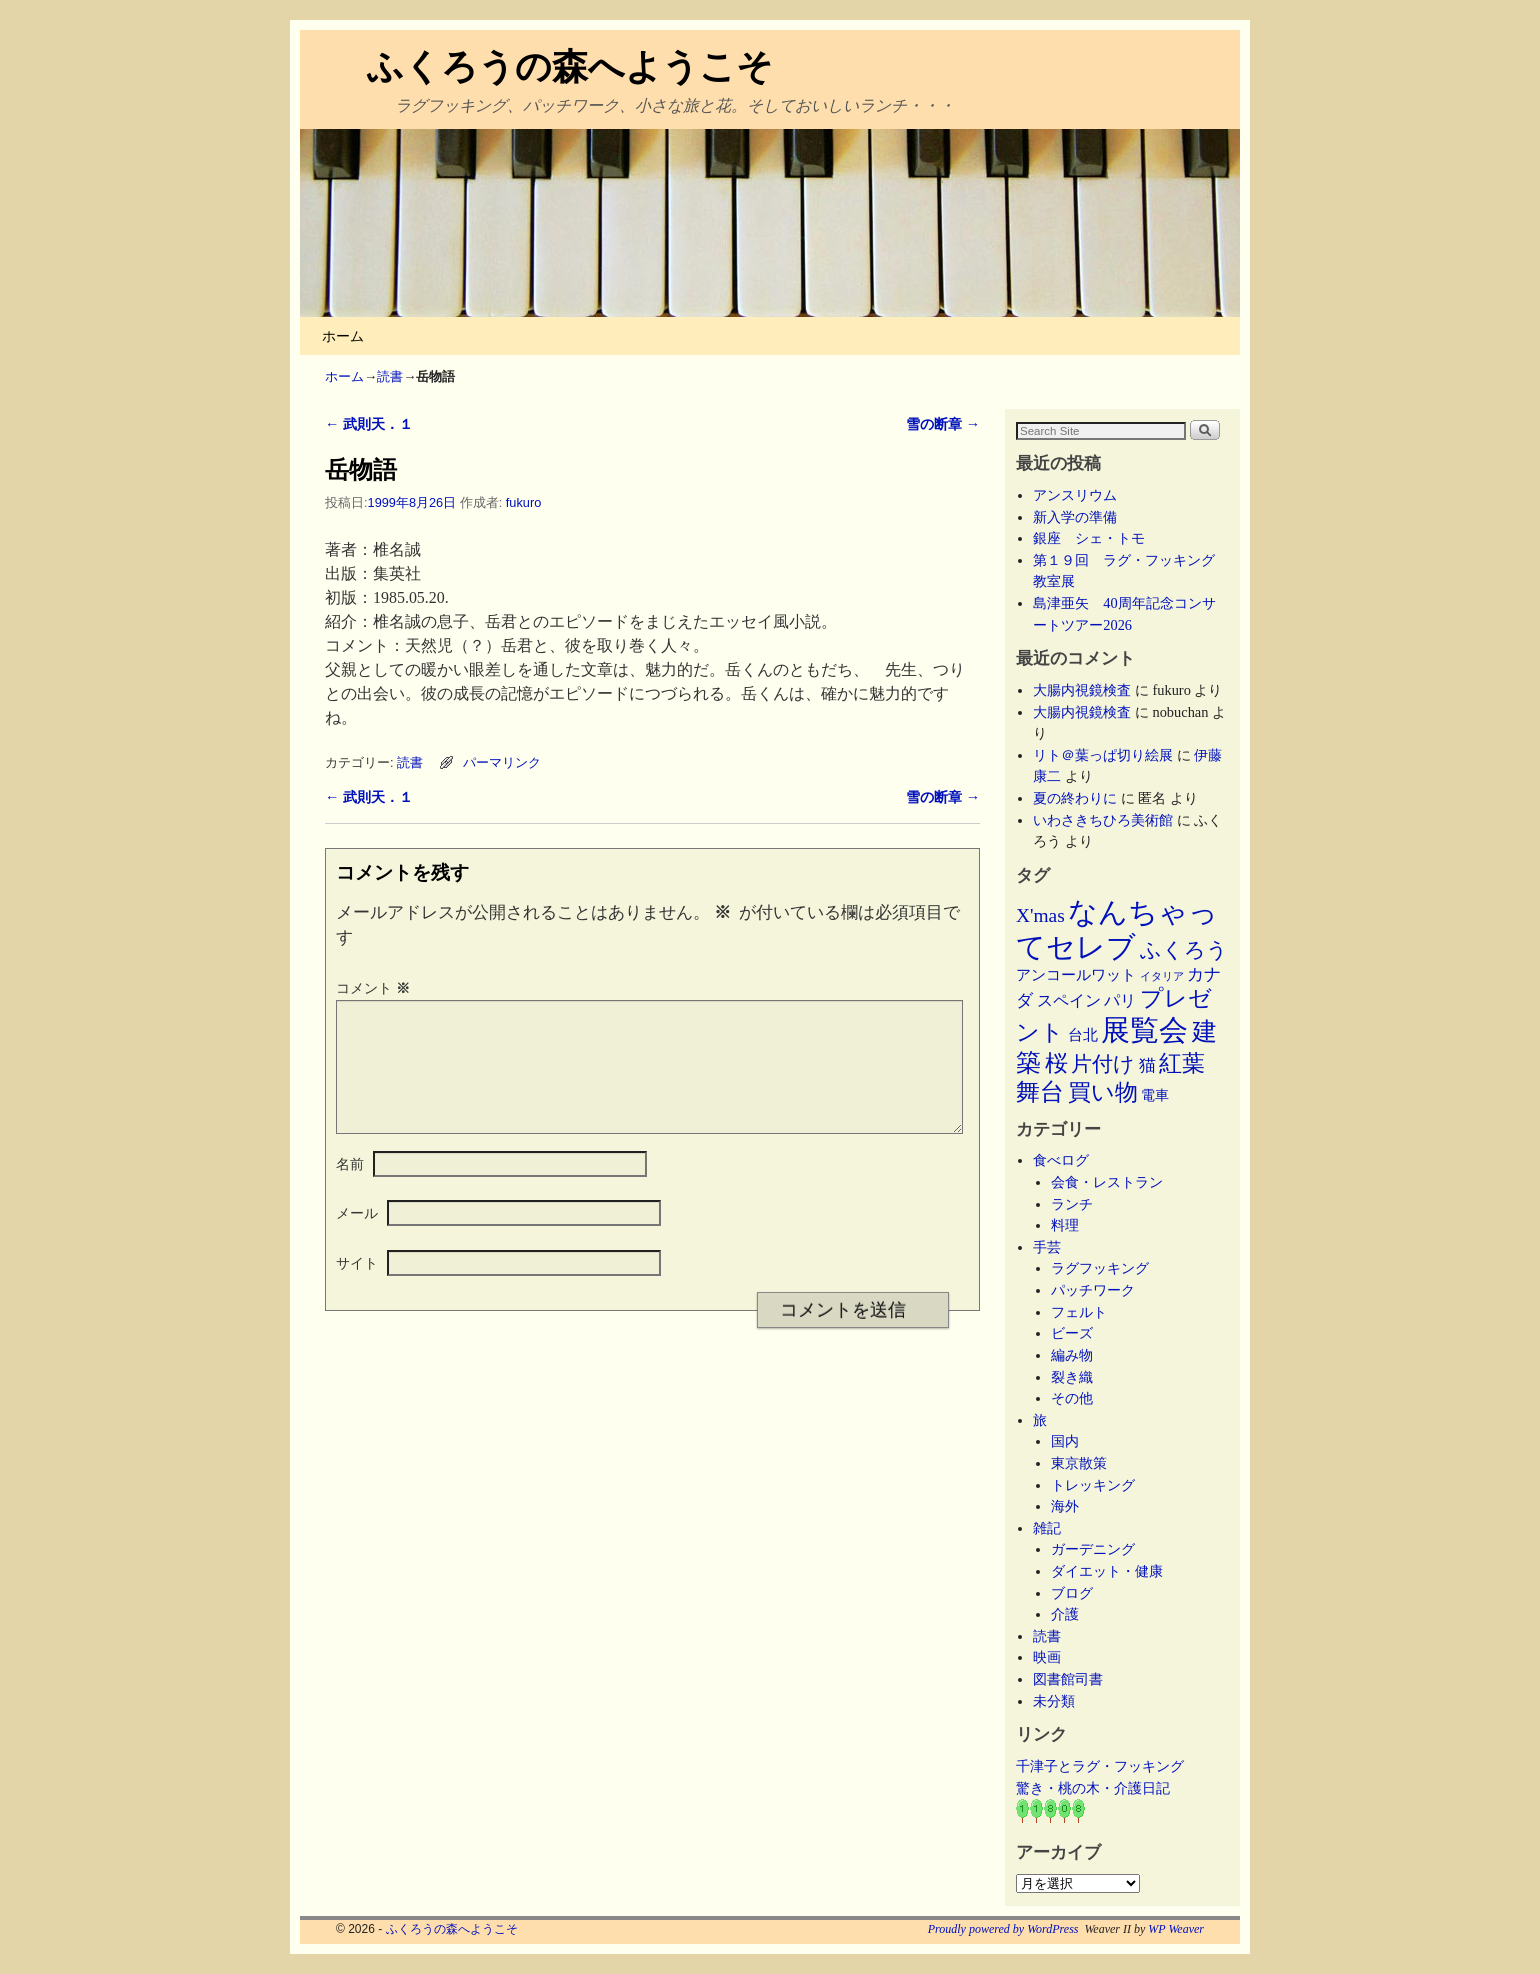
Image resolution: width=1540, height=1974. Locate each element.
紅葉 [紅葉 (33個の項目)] (1182, 1063)
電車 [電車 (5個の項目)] (1155, 1095)
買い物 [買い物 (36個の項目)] (1103, 1092)
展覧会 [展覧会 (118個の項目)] (1144, 1030)
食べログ (1061, 1160)
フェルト (1079, 1312)
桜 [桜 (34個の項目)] (1056, 1063)
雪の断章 (943, 424)
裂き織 (1072, 1377)
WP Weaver (1176, 1929)
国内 (1065, 1441)
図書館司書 (1068, 1679)
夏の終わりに (1075, 798)
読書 (390, 376)
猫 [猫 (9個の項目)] (1147, 1065)
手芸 (1047, 1247)
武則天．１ (369, 424)
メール (357, 1237)
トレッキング (1093, 1485)
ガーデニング (1093, 1549)
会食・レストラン (1107, 1182)
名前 (350, 1188)
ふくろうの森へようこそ (570, 66)
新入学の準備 (1075, 517)
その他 (1072, 1398)
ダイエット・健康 (1107, 1571)
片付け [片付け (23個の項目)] (1103, 1064)
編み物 (1072, 1355)
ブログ (1072, 1593)
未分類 (1054, 1701)
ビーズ (1072, 1333)
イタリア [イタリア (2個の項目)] (1162, 976)
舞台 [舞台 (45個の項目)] (1040, 1091)
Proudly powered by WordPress (1003, 1929)
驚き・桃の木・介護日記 (1093, 1788)
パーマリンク (502, 762)
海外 (1065, 1506)
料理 (1065, 1225)
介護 (1065, 1614)
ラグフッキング (1100, 1268)
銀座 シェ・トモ (1089, 538)
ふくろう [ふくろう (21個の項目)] (1184, 950)
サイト (357, 1287)
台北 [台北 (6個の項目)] (1083, 1035)
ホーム (343, 336)
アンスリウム (1075, 495)
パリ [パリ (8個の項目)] (1120, 1000)
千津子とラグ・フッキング (1100, 1766)
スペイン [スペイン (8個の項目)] (1069, 1000)
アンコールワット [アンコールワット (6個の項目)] (1076, 975)
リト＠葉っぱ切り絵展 (1103, 755)
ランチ (1072, 1204)
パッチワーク (1100, 1290)
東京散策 (1086, 1463)
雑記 (1047, 1528)
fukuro (523, 502)
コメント (375, 988)
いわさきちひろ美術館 (1103, 820)
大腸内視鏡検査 (1082, 690)
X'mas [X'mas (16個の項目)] (1040, 915)
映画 (1047, 1657)
